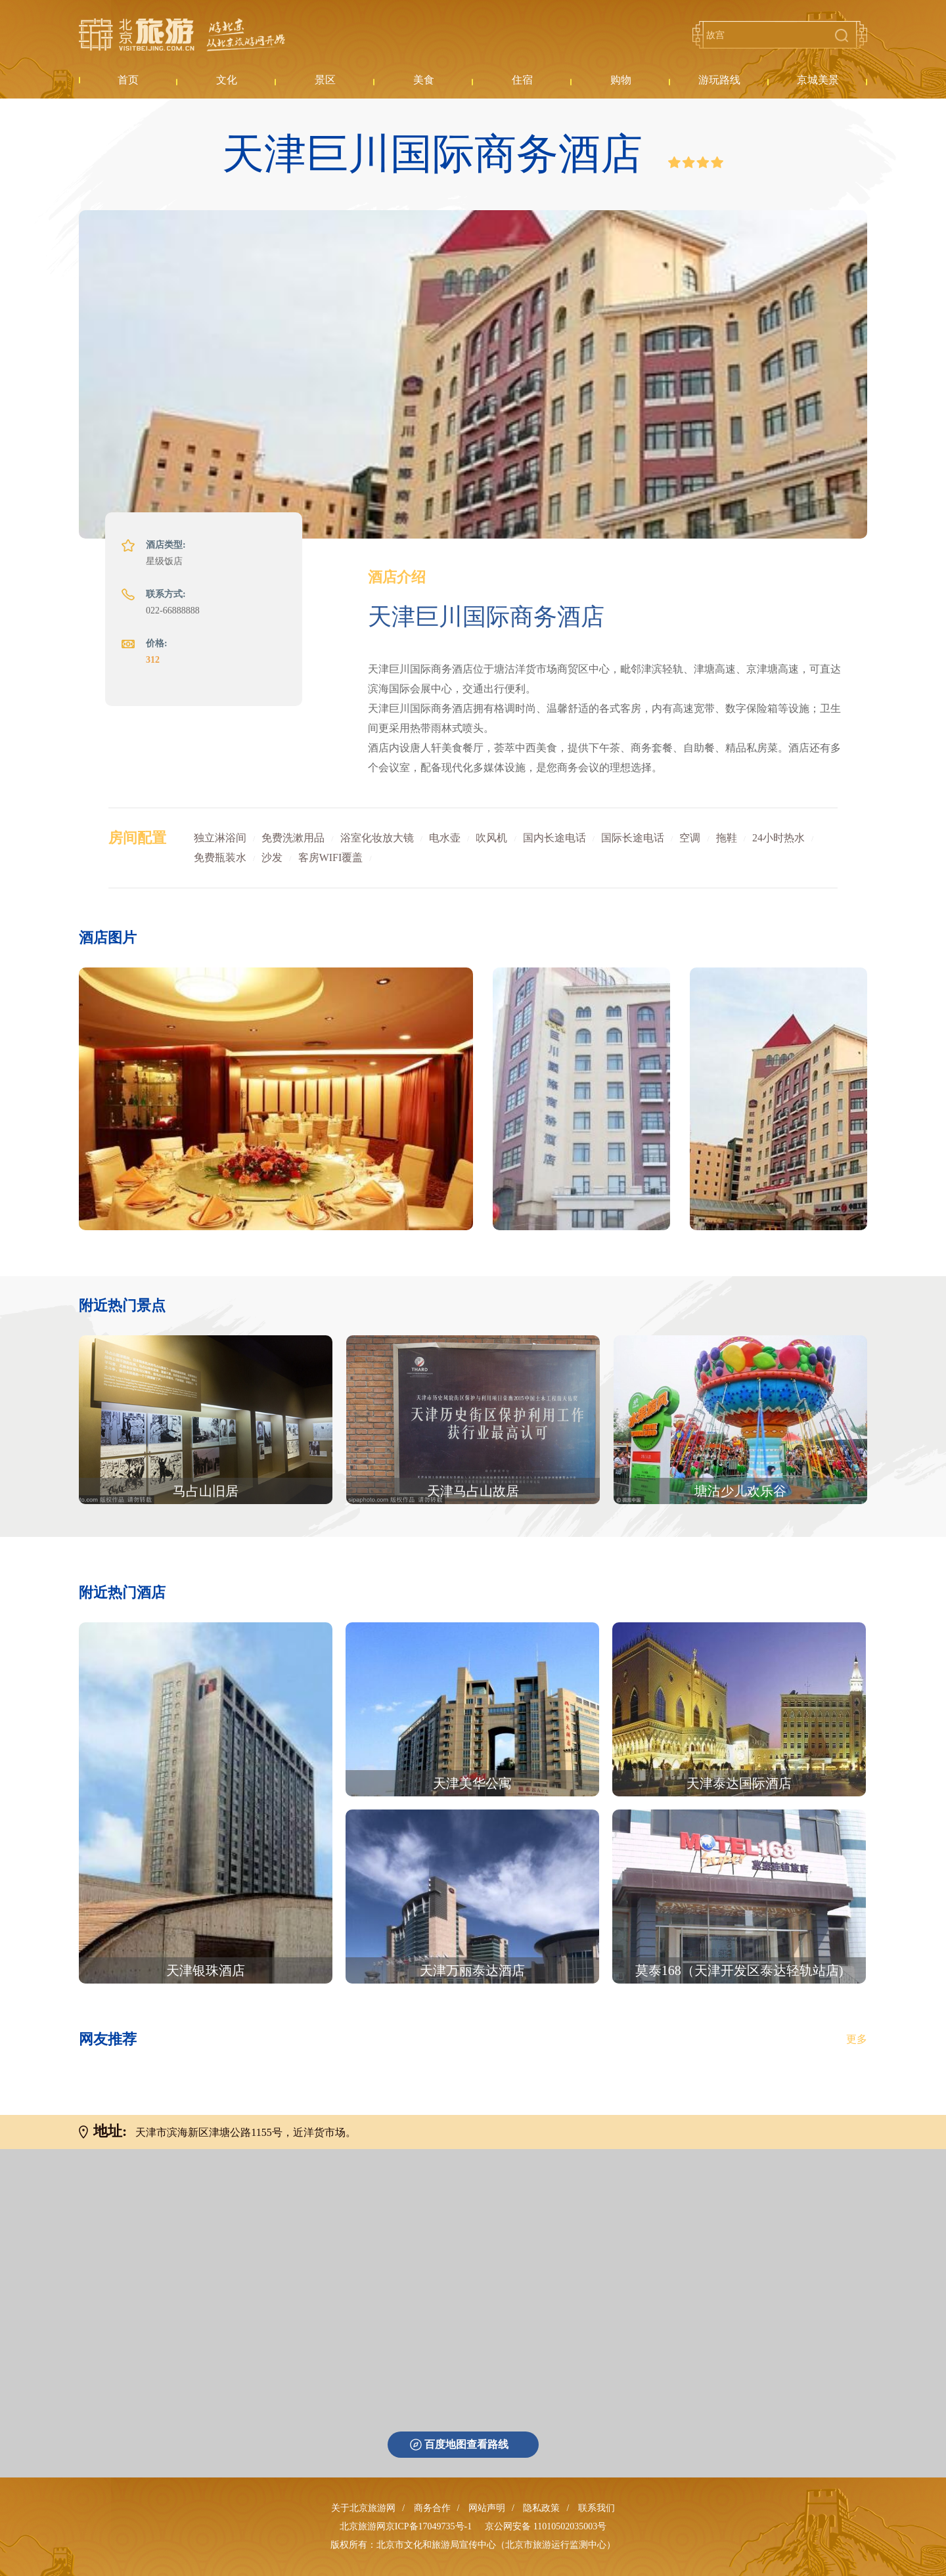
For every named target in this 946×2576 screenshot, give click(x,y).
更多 (856, 2039)
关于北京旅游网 (363, 2508)
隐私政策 (541, 2508)
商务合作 (432, 2508)
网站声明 (486, 2508)
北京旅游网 (182, 34)
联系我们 (596, 2508)
